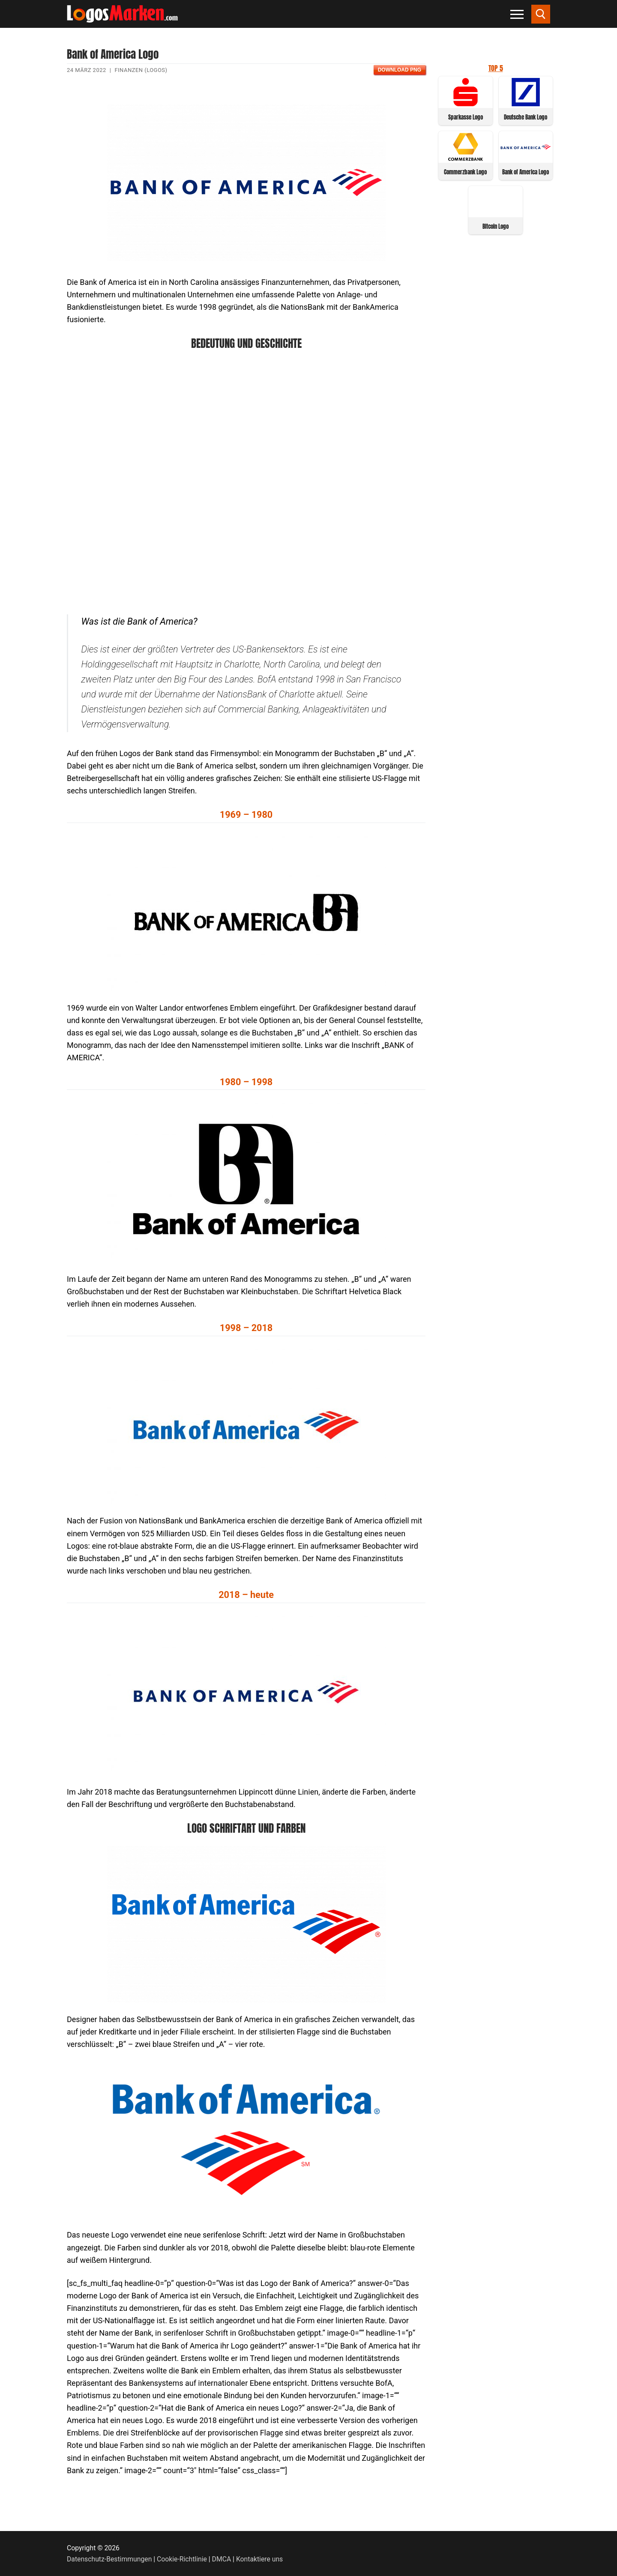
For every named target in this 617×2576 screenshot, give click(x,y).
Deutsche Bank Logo (525, 117)
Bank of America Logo (525, 172)
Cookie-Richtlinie (182, 2559)
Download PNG (399, 70)
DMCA (221, 2559)
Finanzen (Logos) (140, 70)
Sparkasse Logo (465, 117)
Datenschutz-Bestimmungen (109, 2559)
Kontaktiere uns (259, 2559)
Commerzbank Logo (465, 172)
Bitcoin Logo (495, 226)
